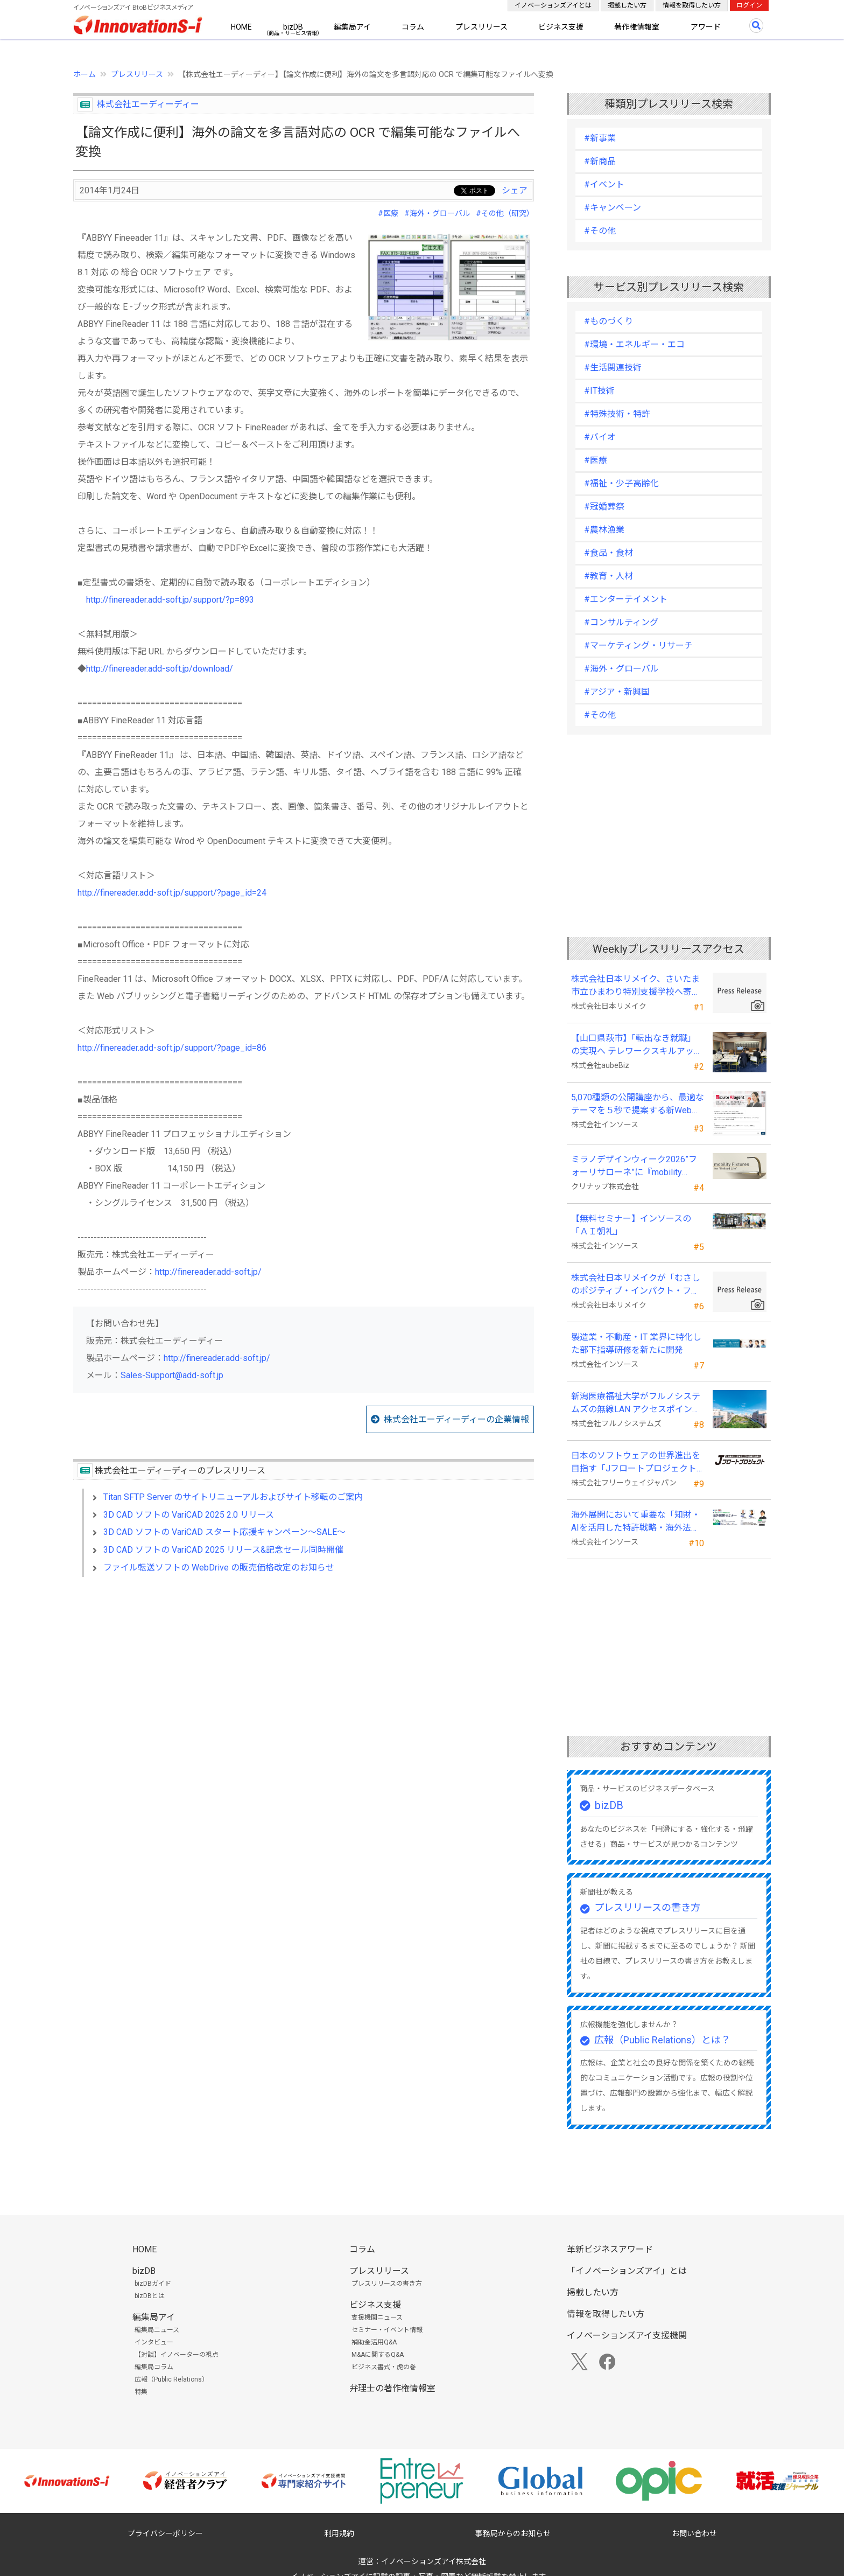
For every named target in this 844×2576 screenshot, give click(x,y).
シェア (515, 190)
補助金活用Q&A (374, 2342)
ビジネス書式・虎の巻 (383, 2367)
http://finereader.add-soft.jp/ (208, 1272)
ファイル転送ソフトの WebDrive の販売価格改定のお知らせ (218, 1567)
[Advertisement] (303, 1678)
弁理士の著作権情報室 (392, 2388)
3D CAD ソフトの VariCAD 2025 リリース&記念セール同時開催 (223, 1550)
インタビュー (154, 2342)
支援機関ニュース (377, 2317)
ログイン (749, 5)
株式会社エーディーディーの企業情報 (456, 1419)
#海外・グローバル (437, 213)
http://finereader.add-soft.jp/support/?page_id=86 (172, 1048)
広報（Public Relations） (171, 2379)
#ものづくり (608, 321)
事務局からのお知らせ (513, 2533)
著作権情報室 (636, 27)
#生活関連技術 (613, 367)
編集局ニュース (157, 2330)
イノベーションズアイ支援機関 (627, 2335)
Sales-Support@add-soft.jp (172, 1375)
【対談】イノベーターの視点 (177, 2354)
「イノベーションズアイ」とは (627, 2271)
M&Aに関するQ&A (377, 2354)
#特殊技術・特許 (617, 414)
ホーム (84, 74)
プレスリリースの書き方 (647, 1907)
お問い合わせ (694, 2533)
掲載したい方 (627, 5)
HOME (241, 27)
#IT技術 (599, 391)
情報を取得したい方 (692, 5)
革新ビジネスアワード (610, 2249)
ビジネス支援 (560, 27)
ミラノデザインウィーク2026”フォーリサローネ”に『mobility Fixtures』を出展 (634, 1166)
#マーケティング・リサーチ (638, 645)
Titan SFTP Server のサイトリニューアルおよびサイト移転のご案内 (233, 1497)
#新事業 (600, 138)
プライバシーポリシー (165, 2533)
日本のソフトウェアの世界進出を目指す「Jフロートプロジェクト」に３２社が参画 (636, 1462)
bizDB (293, 27)
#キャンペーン (612, 208)
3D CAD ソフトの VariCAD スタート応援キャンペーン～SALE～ (224, 1532)
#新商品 (600, 161)
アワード (706, 27)
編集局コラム (154, 2367)
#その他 (600, 231)
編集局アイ (352, 27)
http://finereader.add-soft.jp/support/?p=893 (170, 600)
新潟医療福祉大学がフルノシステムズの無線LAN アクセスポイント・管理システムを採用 (635, 1403)
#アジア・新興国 (617, 692)
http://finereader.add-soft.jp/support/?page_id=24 (172, 893)
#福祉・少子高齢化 (621, 483)
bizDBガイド (153, 2283)
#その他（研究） (505, 213)
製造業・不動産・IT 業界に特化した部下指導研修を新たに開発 (636, 1343)
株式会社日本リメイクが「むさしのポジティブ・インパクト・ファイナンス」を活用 (635, 1285)
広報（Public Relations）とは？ (662, 2040)
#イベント (604, 184)
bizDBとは (150, 2296)
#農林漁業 (604, 530)
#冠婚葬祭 (604, 506)
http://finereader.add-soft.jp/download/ (159, 669)
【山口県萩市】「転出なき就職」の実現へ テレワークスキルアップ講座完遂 (636, 1045)
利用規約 (339, 2533)
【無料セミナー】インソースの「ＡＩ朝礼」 (631, 1225)
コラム (413, 27)
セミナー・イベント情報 (387, 2330)
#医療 (388, 213)
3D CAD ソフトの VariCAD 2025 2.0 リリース (188, 1515)
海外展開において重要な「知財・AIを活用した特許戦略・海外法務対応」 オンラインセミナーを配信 (636, 1522)
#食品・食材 (608, 553)
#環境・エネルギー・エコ (634, 344)
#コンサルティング (621, 622)
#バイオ (600, 437)
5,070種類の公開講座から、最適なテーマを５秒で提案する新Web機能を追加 (637, 1104)
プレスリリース (481, 27)
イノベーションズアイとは (553, 5)
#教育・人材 (608, 576)
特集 (141, 2392)
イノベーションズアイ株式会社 (433, 2561)
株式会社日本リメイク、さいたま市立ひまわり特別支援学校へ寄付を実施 (635, 986)
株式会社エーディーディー (148, 104)
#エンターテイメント (625, 599)
